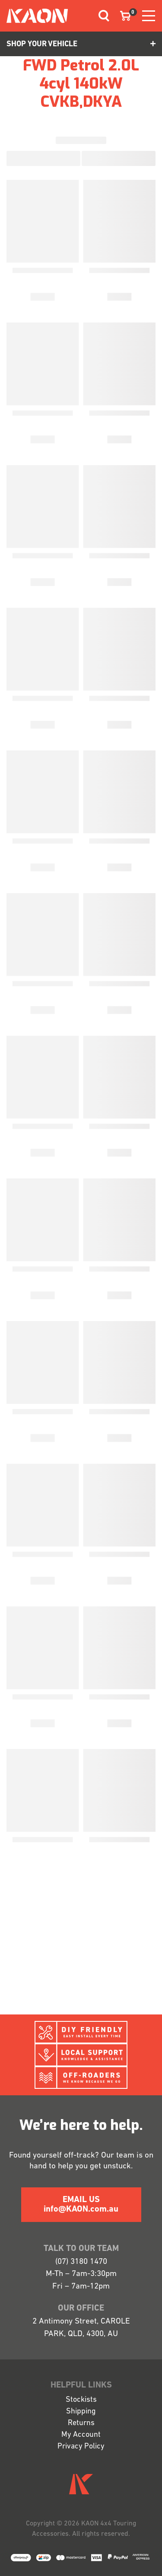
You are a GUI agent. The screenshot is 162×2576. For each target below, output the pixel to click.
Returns (81, 2423)
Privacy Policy (81, 2446)
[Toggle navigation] (100, 15)
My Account (81, 2435)
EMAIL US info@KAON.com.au (81, 2205)
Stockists (81, 2400)
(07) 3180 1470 (81, 2262)
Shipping (81, 2411)
